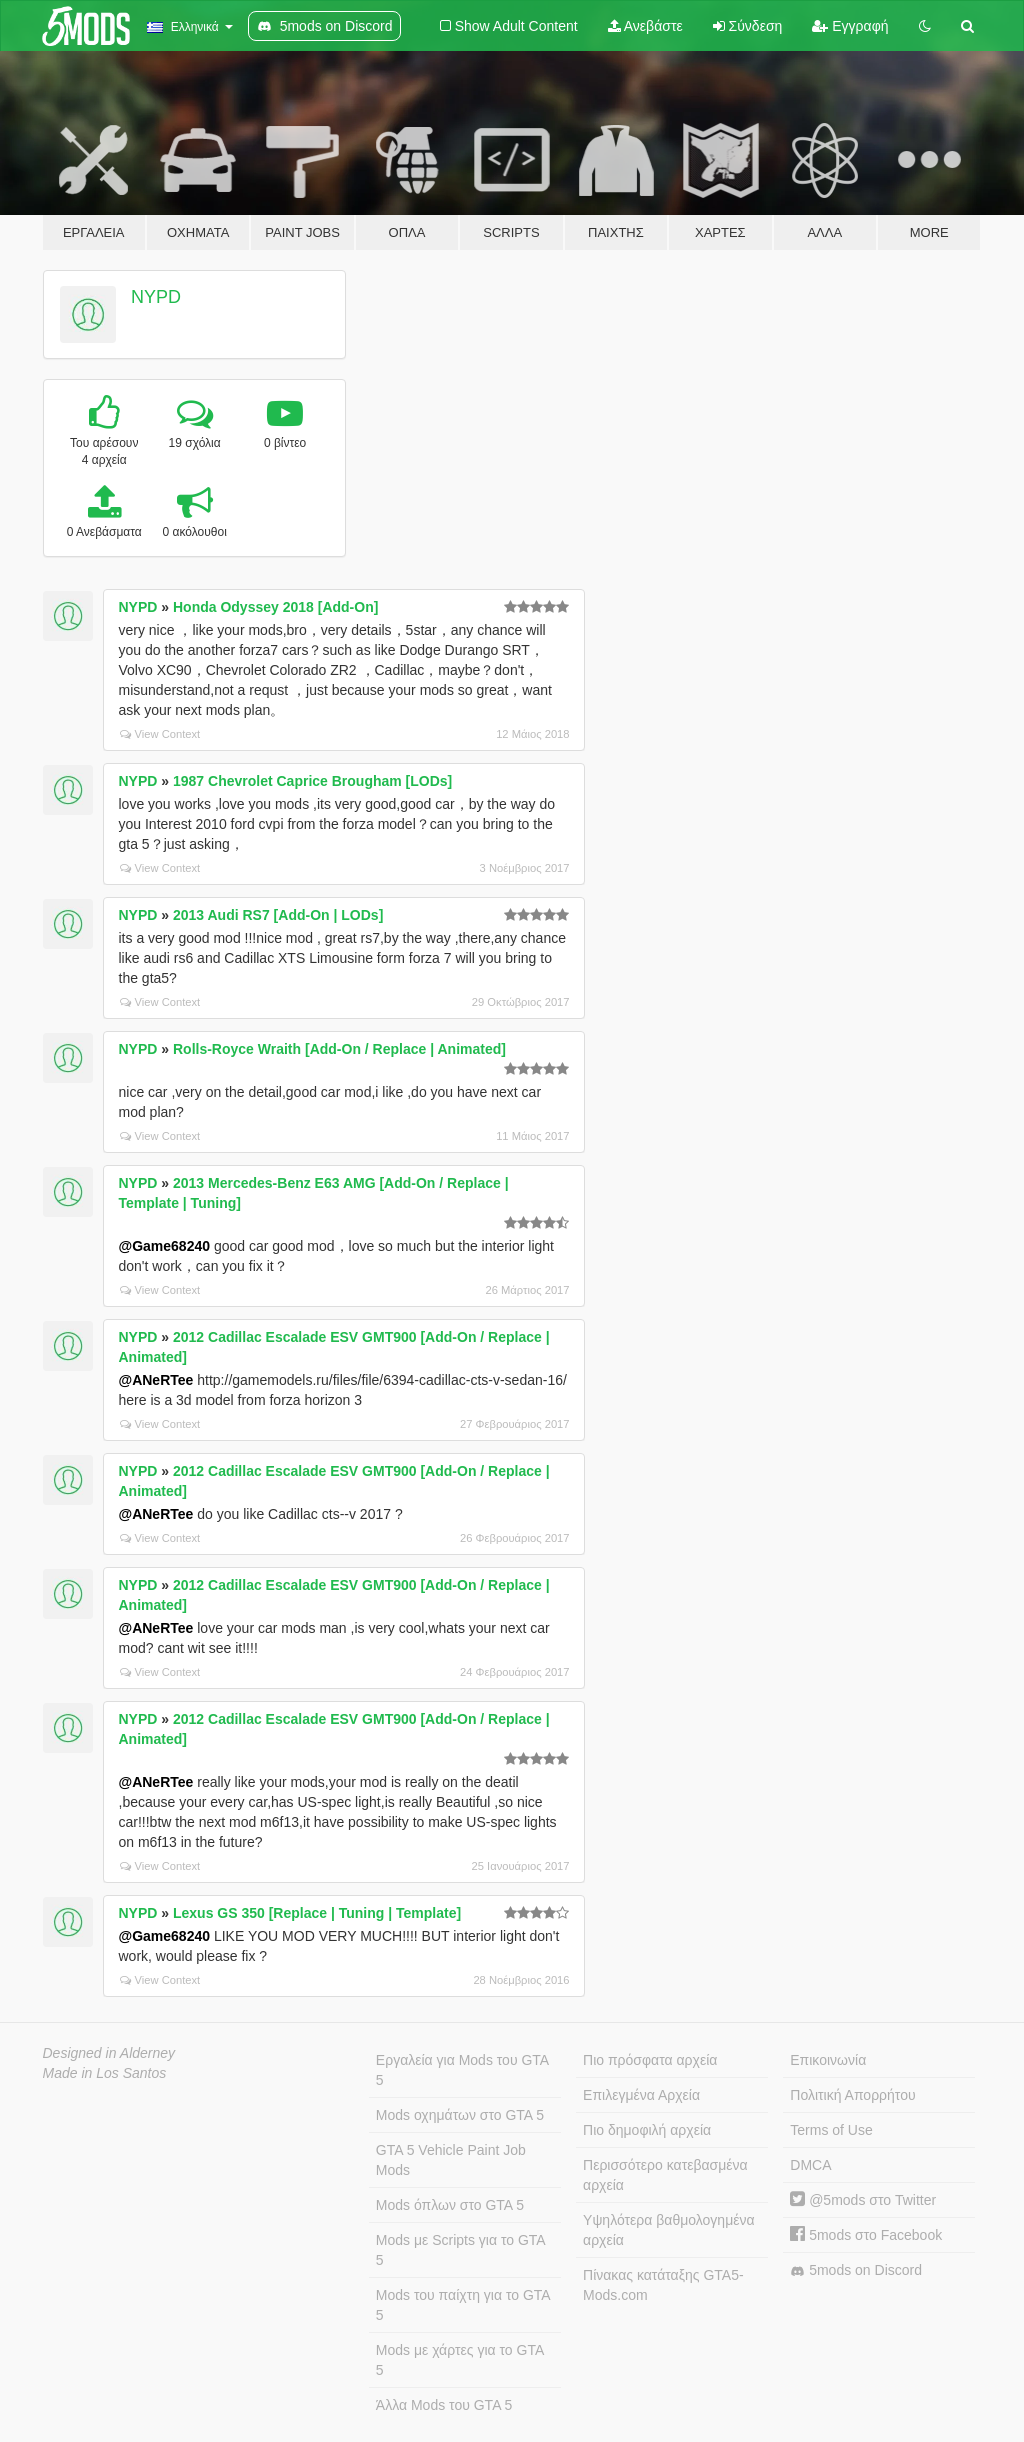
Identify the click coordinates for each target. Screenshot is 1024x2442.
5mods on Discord (856, 2270)
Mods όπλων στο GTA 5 (450, 2205)
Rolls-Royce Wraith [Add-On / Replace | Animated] (339, 1049)
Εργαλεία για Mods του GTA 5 (462, 2070)
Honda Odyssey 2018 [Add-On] (275, 607)
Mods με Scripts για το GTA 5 (461, 2250)
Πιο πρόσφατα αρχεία (650, 2060)
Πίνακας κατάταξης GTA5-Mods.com (663, 2285)
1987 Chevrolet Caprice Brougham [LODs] (312, 781)
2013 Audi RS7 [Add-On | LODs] (278, 915)
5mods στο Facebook (866, 2235)
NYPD (156, 297)
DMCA (810, 2165)
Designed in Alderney (109, 2053)
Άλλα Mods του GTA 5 (444, 2405)
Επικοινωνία (828, 2060)
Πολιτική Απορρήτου (852, 2095)
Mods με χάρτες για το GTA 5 (460, 2360)
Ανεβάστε (645, 26)
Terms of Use (831, 2130)
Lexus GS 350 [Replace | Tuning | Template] (317, 1913)
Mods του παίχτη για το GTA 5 (463, 2305)
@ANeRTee (156, 1380)
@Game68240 (165, 1246)
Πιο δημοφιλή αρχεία (647, 2130)
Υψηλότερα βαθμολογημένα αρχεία (668, 2230)
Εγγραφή (850, 26)
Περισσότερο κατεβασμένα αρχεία (665, 2175)
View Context (160, 734)
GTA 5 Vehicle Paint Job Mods (451, 2160)
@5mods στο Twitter (863, 2200)
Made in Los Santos (105, 2073)
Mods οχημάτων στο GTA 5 (460, 2115)
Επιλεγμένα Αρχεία (641, 2095)
